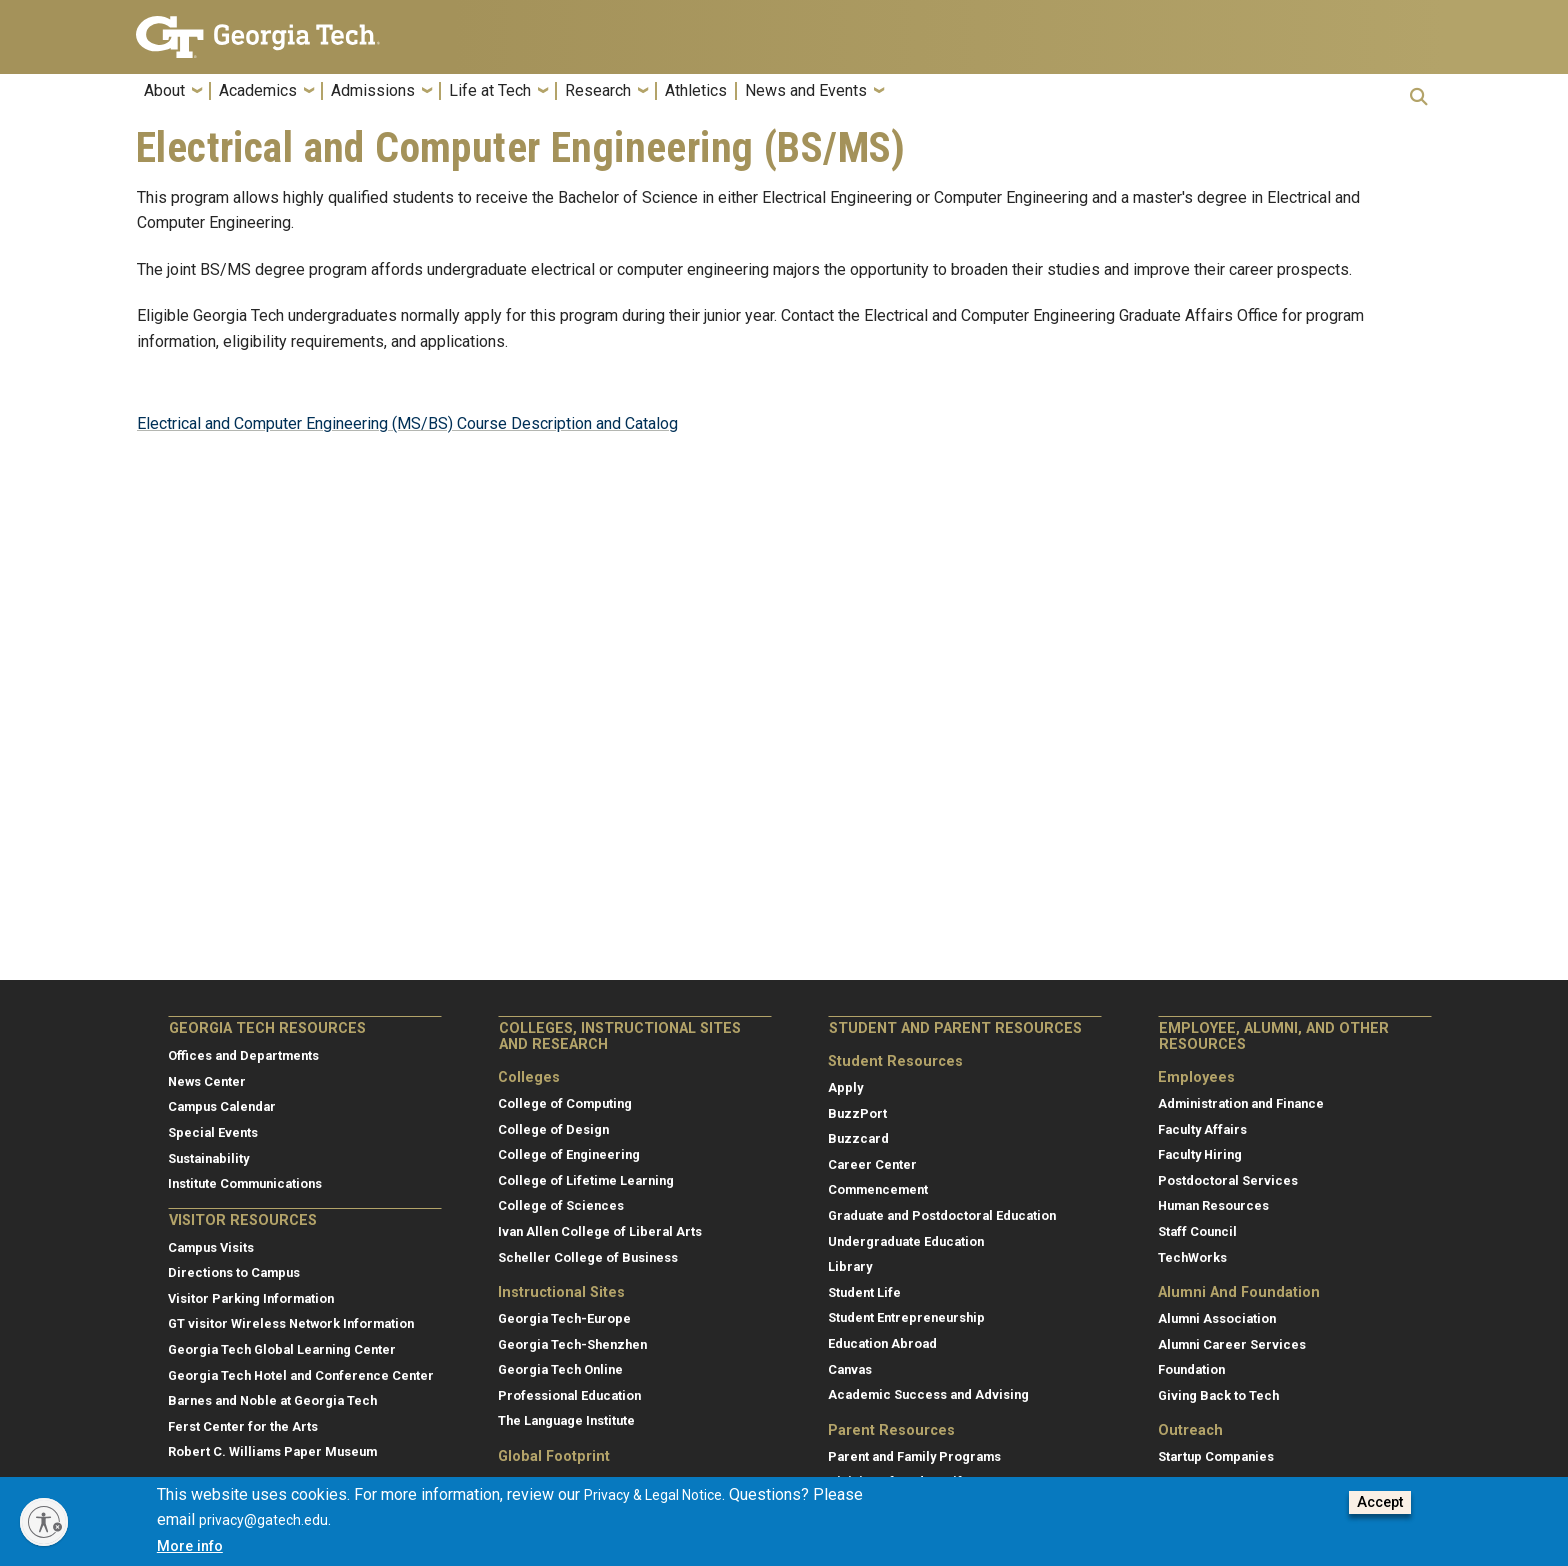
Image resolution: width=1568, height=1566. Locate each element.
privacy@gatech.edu (263, 1522)
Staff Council (1197, 1231)
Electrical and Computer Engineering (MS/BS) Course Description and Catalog (407, 423)
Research (598, 91)
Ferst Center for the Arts (243, 1426)
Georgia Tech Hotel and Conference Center (301, 1375)
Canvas (850, 1369)
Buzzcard (858, 1138)
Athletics (696, 91)
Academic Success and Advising (928, 1394)
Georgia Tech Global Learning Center (282, 1349)
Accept (1380, 1504)
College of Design (553, 1129)
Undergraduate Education (906, 1241)
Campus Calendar (222, 1106)
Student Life (864, 1292)
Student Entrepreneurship (906, 1317)
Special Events (213, 1132)
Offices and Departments (243, 1055)
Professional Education (569, 1395)
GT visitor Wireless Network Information (291, 1323)
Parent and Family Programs (914, 1456)
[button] (1419, 96)
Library (850, 1266)
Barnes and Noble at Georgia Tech (272, 1400)
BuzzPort (857, 1113)
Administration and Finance (1241, 1103)
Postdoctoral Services (1228, 1180)
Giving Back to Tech (1218, 1395)
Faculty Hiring (1200, 1154)
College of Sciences (561, 1205)
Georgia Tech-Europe (564, 1318)
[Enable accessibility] (44, 1522)
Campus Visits (211, 1247)
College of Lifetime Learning (586, 1180)
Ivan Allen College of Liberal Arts (600, 1231)
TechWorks (1192, 1257)
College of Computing (565, 1103)
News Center (207, 1081)
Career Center (872, 1164)
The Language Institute (566, 1420)
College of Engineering (569, 1154)
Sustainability (208, 1158)
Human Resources (1213, 1205)
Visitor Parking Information (251, 1298)
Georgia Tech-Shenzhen (572, 1344)
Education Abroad (882, 1343)
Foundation (1191, 1369)
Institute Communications (245, 1183)
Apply (845, 1087)
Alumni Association (1217, 1318)
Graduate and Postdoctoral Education (942, 1215)
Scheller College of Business (588, 1257)
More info (190, 1547)
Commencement (878, 1189)
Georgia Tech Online (560, 1369)
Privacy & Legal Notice (653, 1496)
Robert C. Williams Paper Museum (272, 1451)
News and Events (806, 91)
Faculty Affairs (1202, 1129)
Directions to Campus (234, 1272)
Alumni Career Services (1232, 1344)
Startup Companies (1216, 1456)
